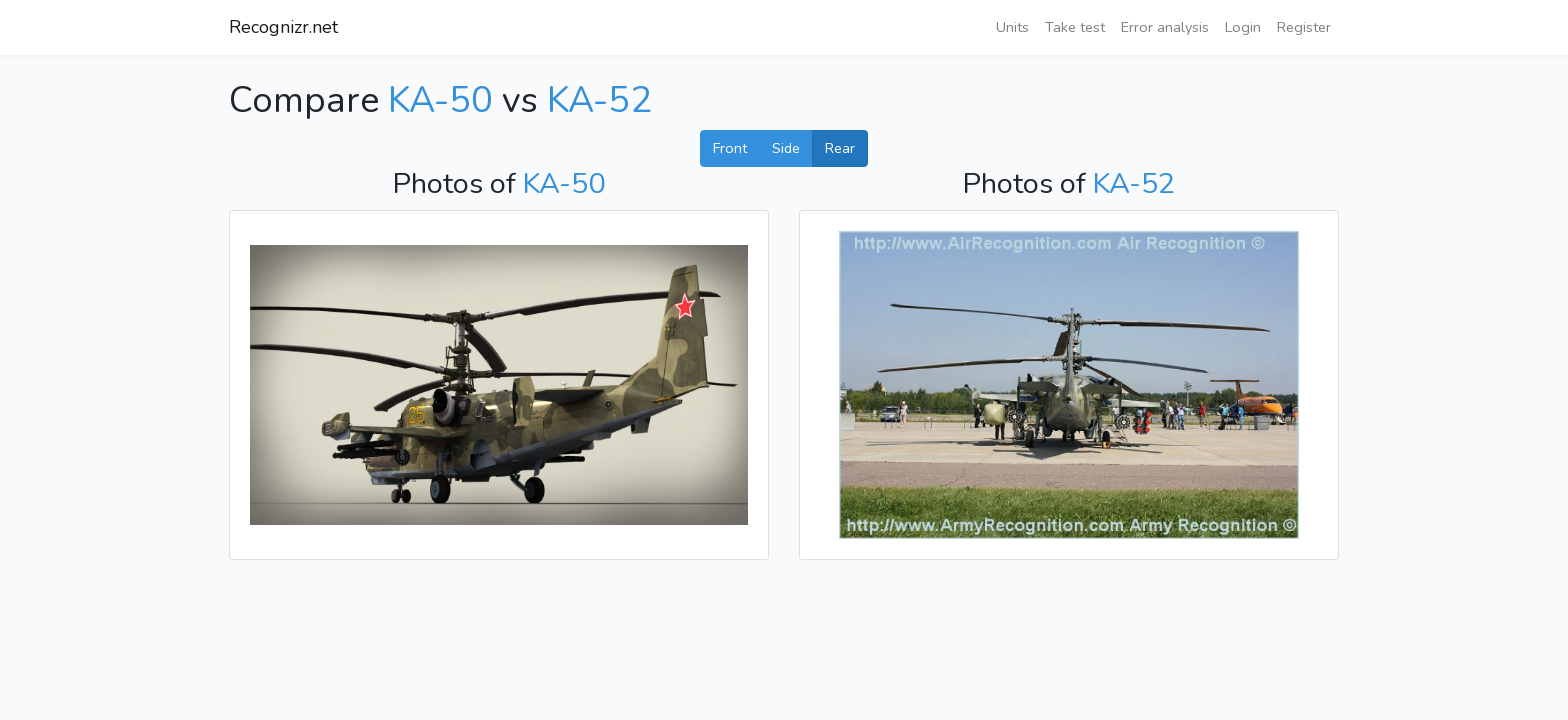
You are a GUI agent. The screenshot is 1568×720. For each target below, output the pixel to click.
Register (1304, 27)
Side (786, 148)
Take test (1075, 27)
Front (730, 148)
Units (1012, 27)
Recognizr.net (283, 27)
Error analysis (1165, 27)
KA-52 (599, 100)
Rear (840, 148)
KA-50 (440, 100)
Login (1243, 27)
